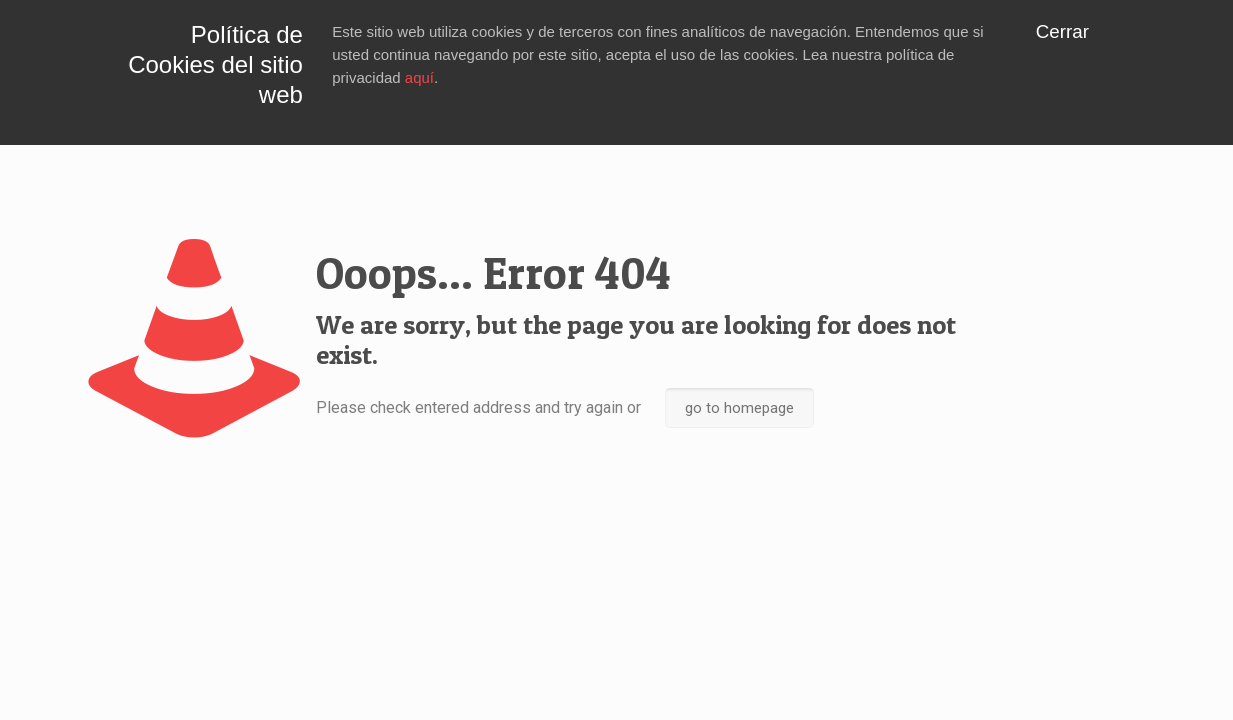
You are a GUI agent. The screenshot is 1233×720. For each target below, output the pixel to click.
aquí (419, 77)
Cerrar (1062, 31)
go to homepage (739, 408)
